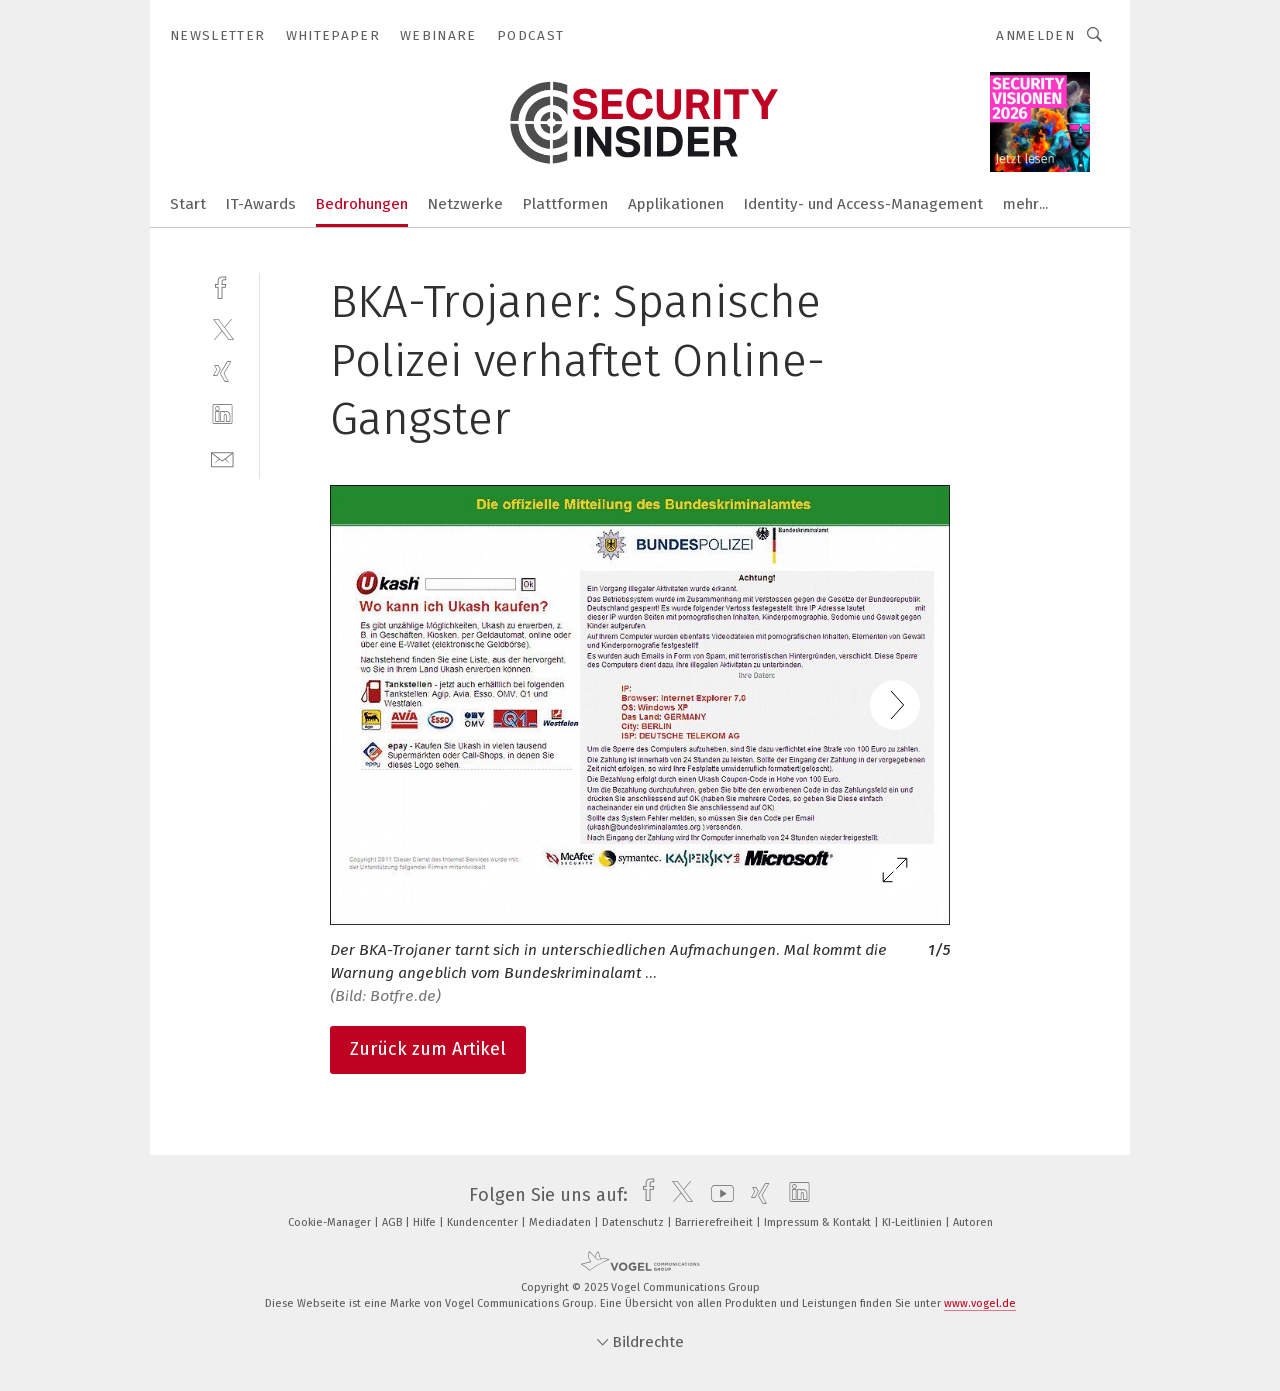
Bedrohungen (362, 204)
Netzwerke (465, 204)
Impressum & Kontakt (819, 1222)
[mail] (222, 457)
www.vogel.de (980, 1303)
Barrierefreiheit (715, 1222)
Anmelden (1035, 35)
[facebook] (222, 285)
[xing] (222, 371)
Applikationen (676, 204)
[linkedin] (222, 414)
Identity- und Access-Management (863, 204)
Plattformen (565, 204)
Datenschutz (634, 1222)
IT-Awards (261, 204)
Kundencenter (484, 1222)
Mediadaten (561, 1222)
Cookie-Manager (331, 1222)
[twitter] (222, 328)
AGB (393, 1222)
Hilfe (426, 1222)
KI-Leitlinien (913, 1222)
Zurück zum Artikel (428, 1049)
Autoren (973, 1222)
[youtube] (717, 1195)
